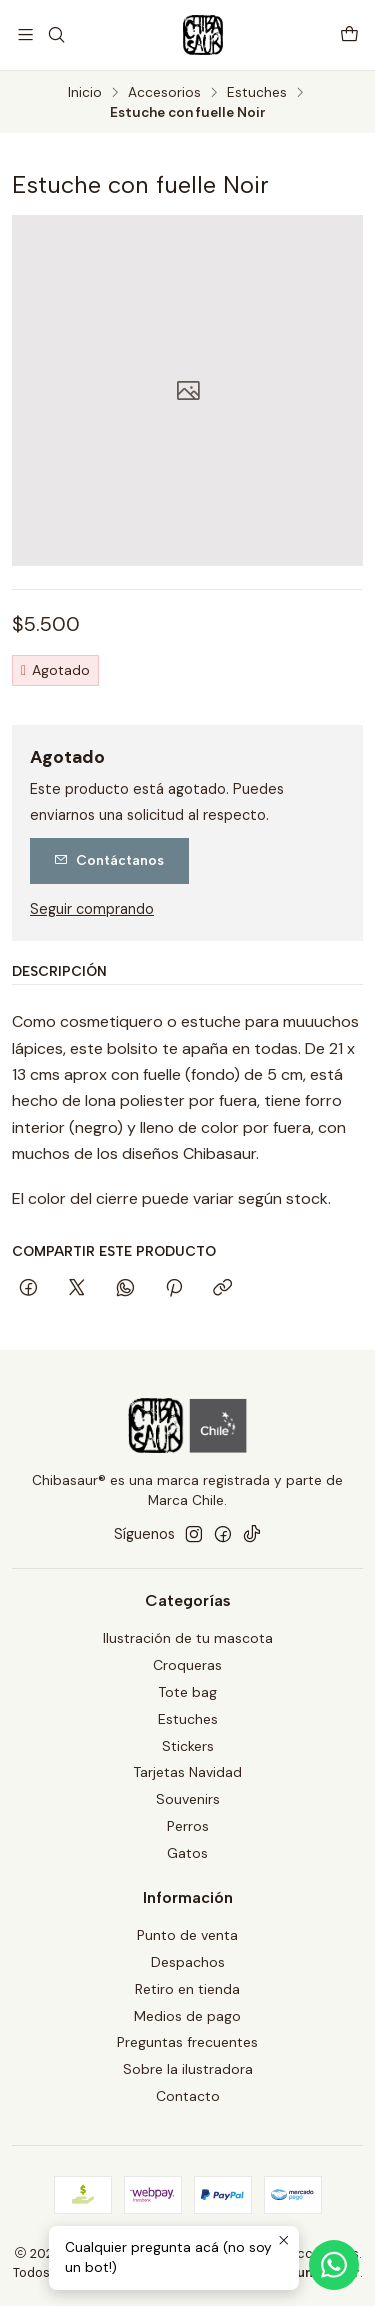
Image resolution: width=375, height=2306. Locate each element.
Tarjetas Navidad (187, 1772)
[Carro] (349, 34)
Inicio (85, 93)
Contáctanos (109, 860)
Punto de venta (187, 1935)
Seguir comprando (92, 909)
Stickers (188, 1746)
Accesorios (164, 93)
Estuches (257, 93)
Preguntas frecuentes (187, 2042)
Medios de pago (187, 2016)
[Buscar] (55, 34)
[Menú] (25, 34)
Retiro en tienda (187, 1989)
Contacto (188, 2096)
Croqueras (187, 1665)
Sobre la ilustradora (188, 2069)
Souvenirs (188, 1799)
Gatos (187, 1853)
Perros (188, 1826)
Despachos (188, 1962)
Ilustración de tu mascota (188, 1638)
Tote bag (187, 1692)
